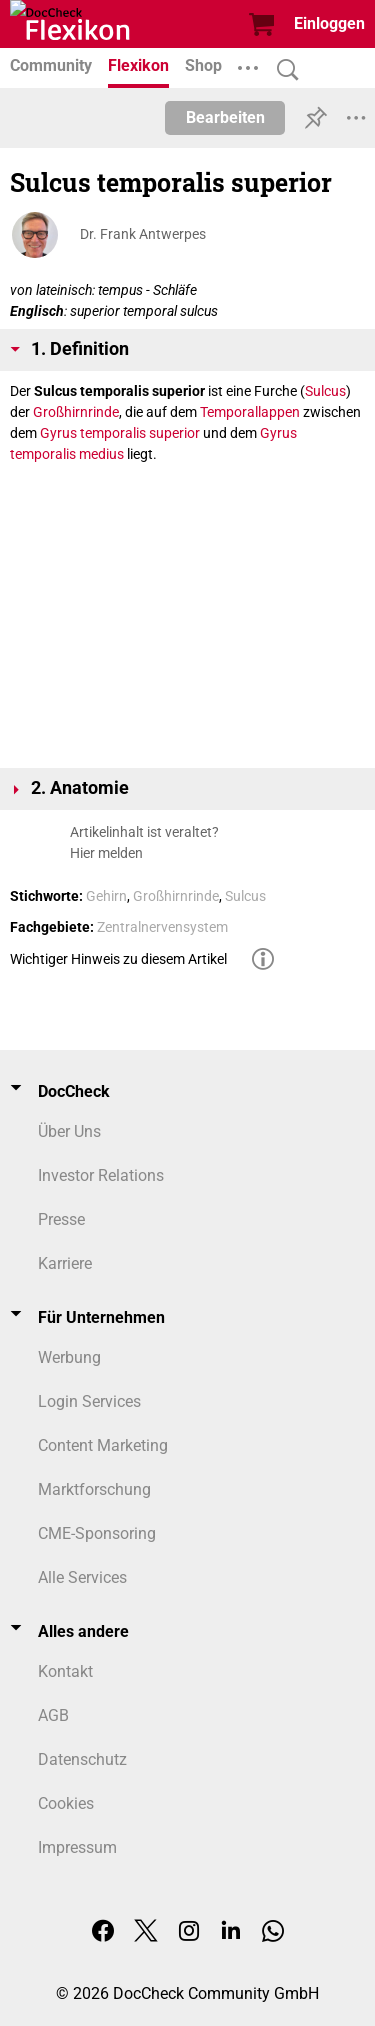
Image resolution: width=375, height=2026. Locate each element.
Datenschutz (82, 1759)
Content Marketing (103, 1445)
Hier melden (106, 853)
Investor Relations (101, 1175)
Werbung (69, 1357)
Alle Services (82, 1577)
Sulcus (325, 391)
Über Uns (69, 1131)
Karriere (65, 1263)
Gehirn (106, 896)
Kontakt (65, 1671)
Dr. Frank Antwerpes (143, 234)
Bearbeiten (225, 117)
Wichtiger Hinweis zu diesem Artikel (118, 959)
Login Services (89, 1401)
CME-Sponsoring (97, 1533)
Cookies (66, 1803)
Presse (61, 1219)
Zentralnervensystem (162, 927)
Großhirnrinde (76, 412)
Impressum (77, 1847)
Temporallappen (250, 412)
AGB (53, 1715)
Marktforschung (94, 1489)
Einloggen (329, 23)
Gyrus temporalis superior (120, 433)
